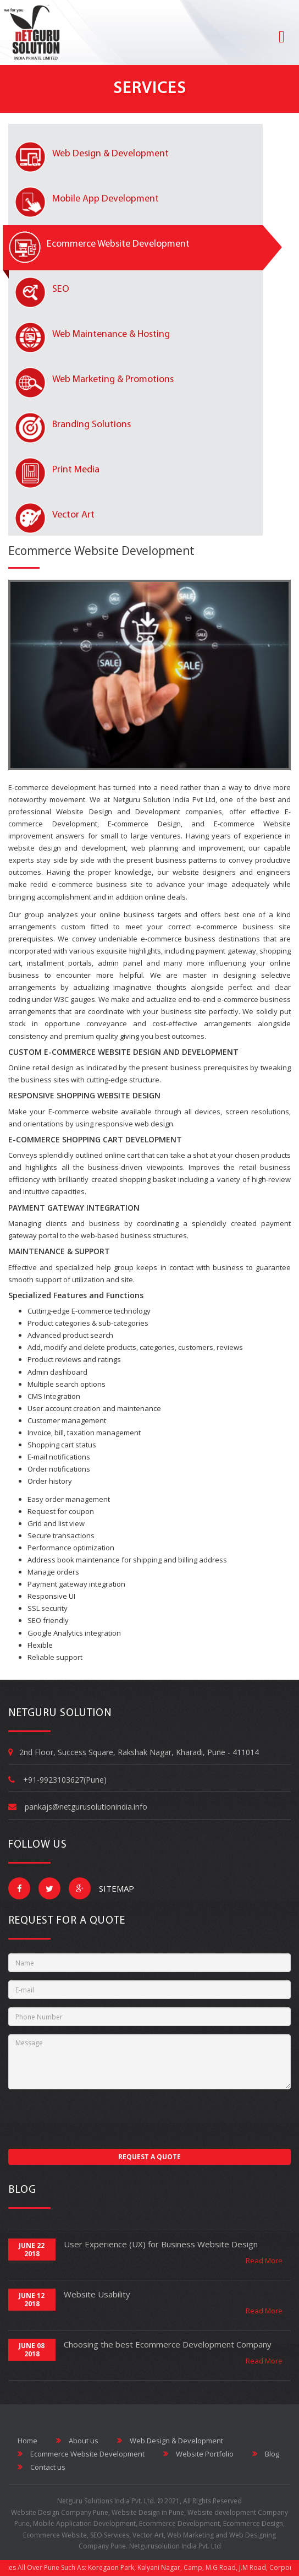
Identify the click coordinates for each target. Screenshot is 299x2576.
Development (157, 811)
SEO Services (109, 2535)
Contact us (41, 2467)
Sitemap (110, 1888)
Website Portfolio (198, 2454)
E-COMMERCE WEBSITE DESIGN (102, 1052)
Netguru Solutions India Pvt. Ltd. (106, 2501)
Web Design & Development (170, 2441)
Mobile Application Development (84, 2523)
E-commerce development (52, 787)
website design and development (67, 848)
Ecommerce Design (253, 2523)
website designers (204, 872)
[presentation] (91, 2119)
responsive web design (134, 1124)
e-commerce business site (243, 927)
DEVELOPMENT (210, 1052)
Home (27, 2441)
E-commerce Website (252, 824)
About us (77, 2441)
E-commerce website (83, 1112)
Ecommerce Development (179, 2523)
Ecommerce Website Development (101, 550)
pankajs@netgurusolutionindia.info (86, 1806)
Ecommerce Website (55, 2535)
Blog (265, 2454)
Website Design (84, 811)
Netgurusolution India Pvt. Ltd (175, 2546)
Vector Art (148, 2535)
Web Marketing (190, 2535)
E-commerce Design (144, 824)
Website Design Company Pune (59, 2512)
